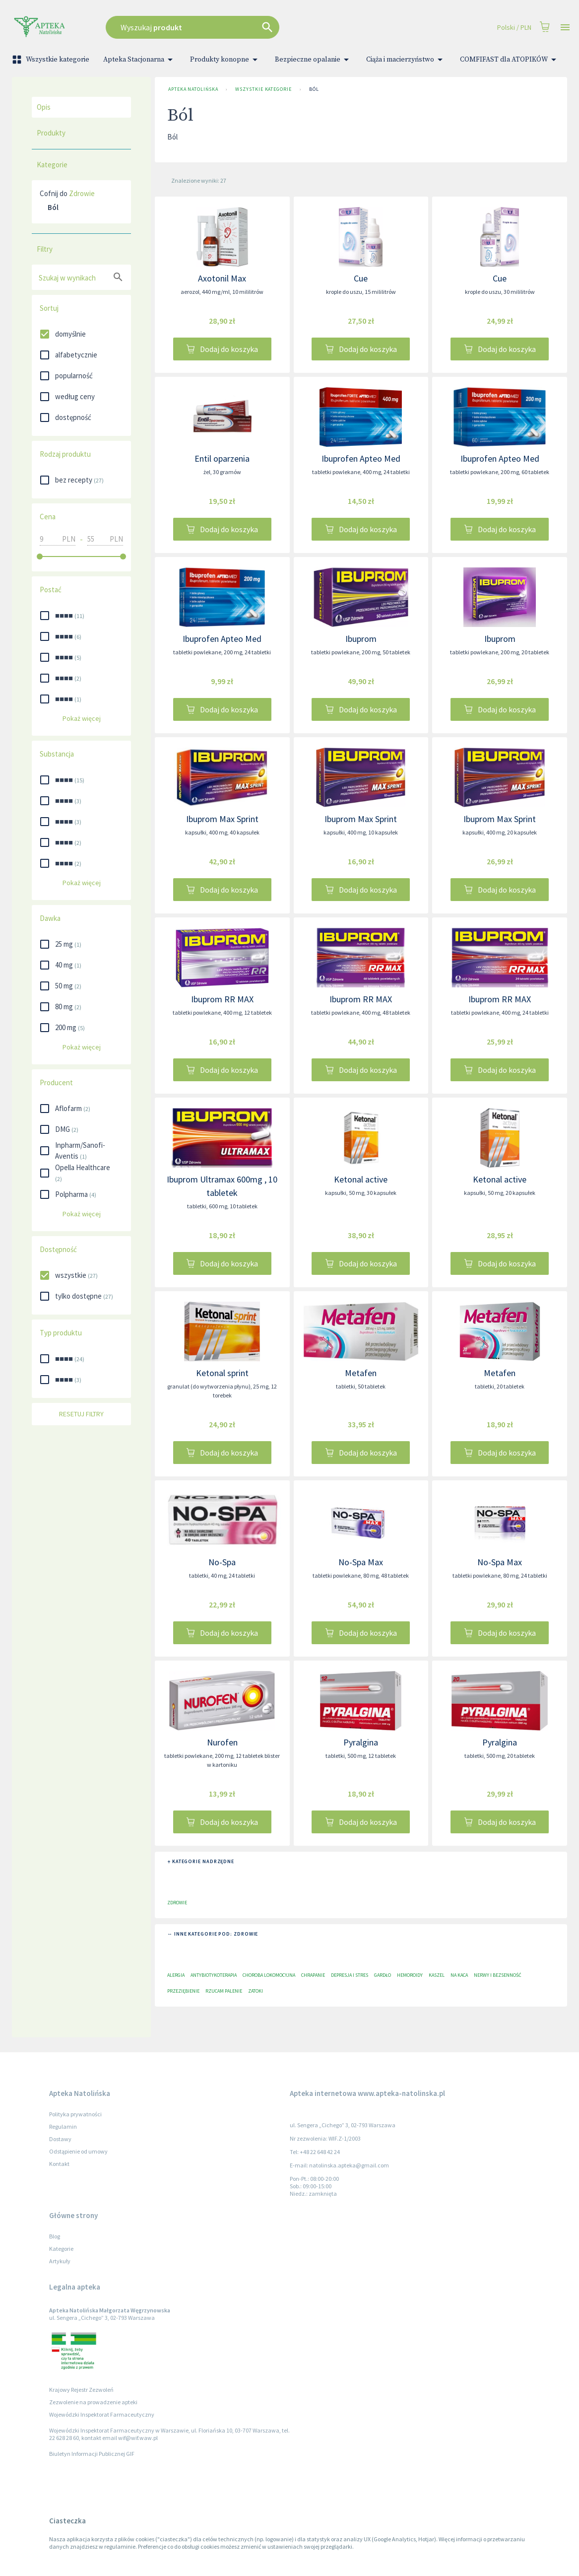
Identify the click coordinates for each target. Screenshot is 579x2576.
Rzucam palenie (223, 1991)
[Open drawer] (565, 27)
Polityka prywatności (75, 2114)
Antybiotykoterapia (214, 1975)
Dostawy (60, 2139)
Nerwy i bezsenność (497, 1975)
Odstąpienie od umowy (78, 2151)
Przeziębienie (183, 1991)
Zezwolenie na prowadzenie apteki (93, 2402)
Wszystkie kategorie (51, 60)
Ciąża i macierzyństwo (406, 60)
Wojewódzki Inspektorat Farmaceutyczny (101, 2414)
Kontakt (59, 2163)
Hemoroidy (410, 1975)
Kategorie (61, 2248)
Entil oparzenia (222, 458)
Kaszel (437, 1975)
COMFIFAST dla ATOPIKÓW (510, 60)
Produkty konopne (225, 60)
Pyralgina (360, 1742)
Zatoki (255, 1991)
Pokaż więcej (81, 718)
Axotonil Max (222, 278)
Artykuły (59, 2261)
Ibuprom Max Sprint (222, 819)
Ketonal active (360, 1179)
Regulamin (63, 2126)
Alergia (176, 1975)
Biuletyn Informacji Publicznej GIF (91, 2453)
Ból (314, 89)
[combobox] (237, 27)
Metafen (361, 1373)
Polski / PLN (514, 27)
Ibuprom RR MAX (222, 999)
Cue (361, 278)
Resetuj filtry (81, 1414)
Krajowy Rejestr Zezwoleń (81, 2389)
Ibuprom (361, 638)
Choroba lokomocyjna (269, 1975)
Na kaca (459, 1975)
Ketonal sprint (222, 1373)
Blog (54, 2236)
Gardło (382, 1975)
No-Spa (222, 1562)
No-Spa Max (360, 1562)
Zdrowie (82, 193)
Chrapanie (313, 1975)
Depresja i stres (349, 1975)
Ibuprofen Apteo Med (361, 458)
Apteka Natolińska (193, 89)
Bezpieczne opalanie (313, 60)
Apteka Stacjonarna (139, 60)
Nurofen (222, 1742)
